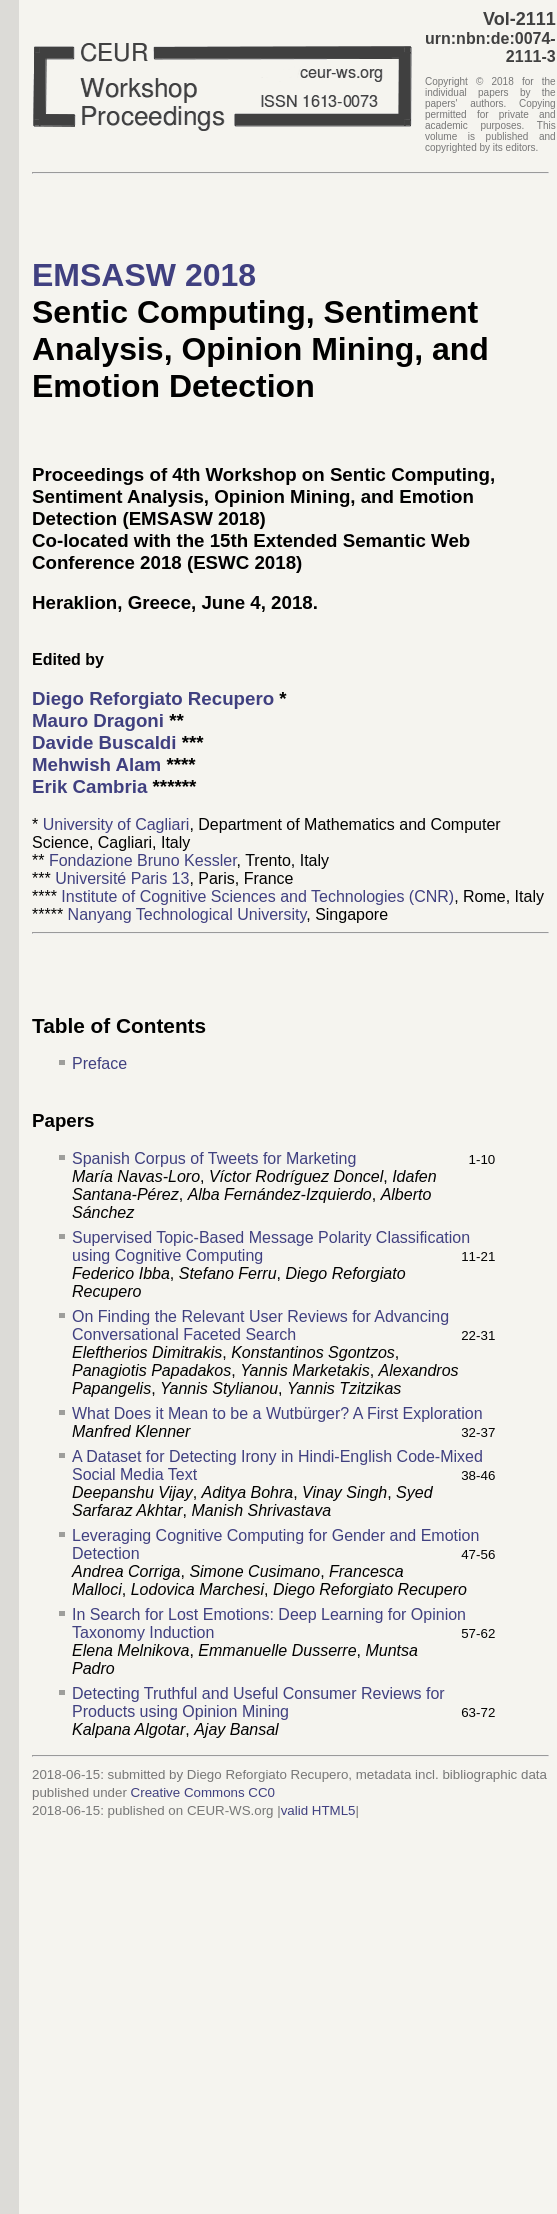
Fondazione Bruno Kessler (143, 860)
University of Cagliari (116, 824)
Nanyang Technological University (187, 914)
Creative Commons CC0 (203, 1792)
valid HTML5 (318, 1810)
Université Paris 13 (122, 878)
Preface (99, 1063)
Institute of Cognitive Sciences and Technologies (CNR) (257, 896)
